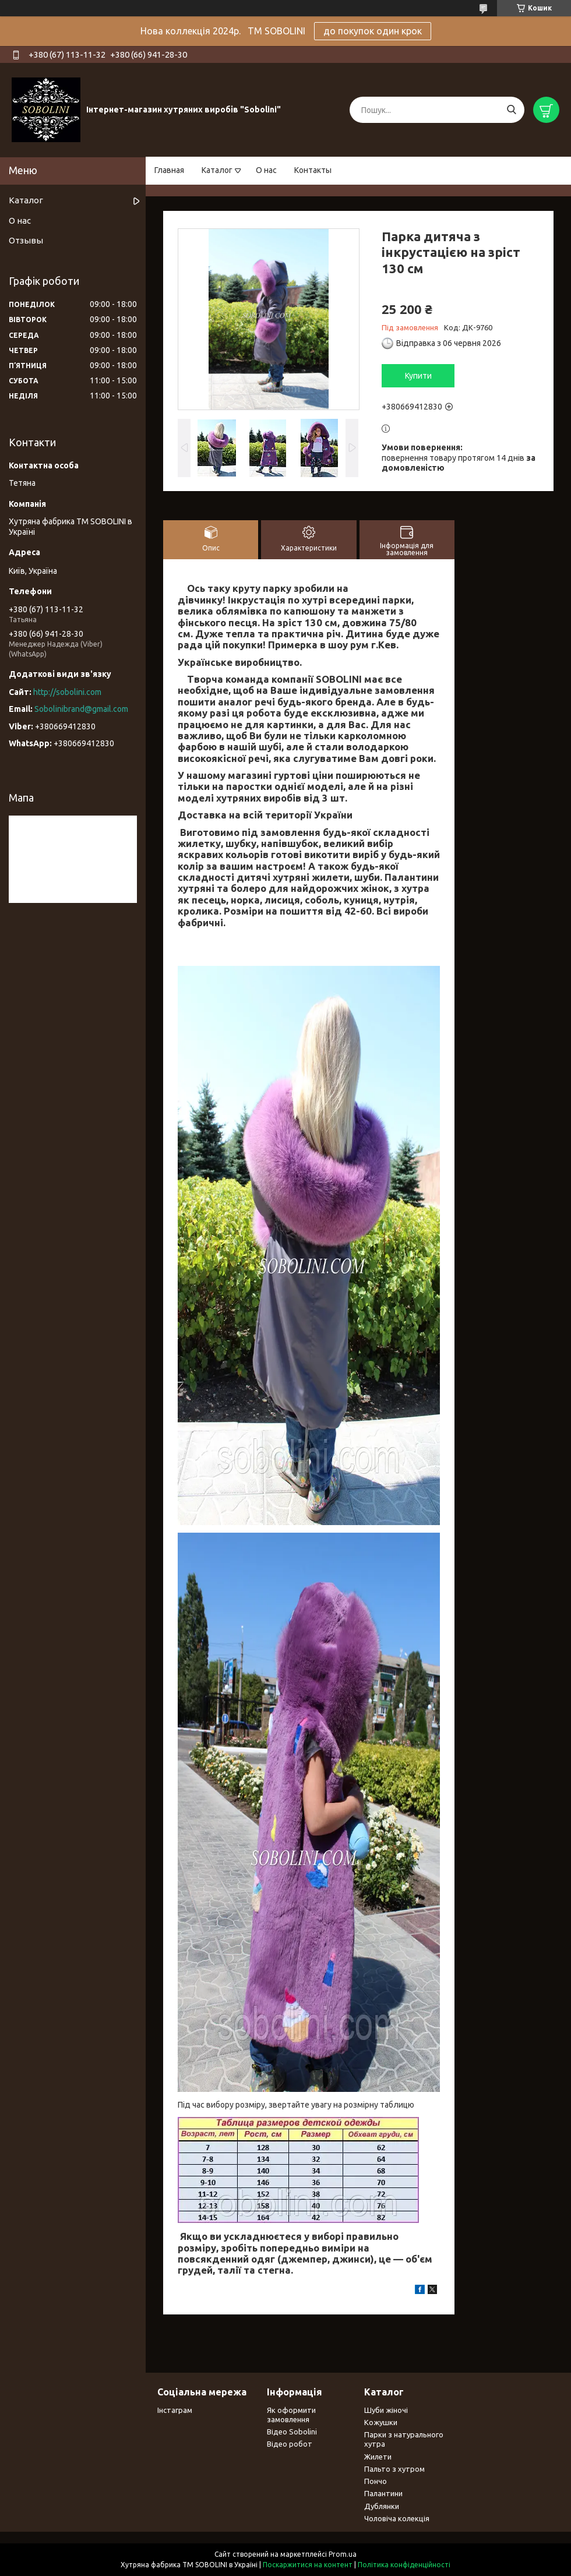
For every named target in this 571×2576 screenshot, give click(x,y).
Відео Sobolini (292, 2431)
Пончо (375, 2481)
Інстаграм (174, 2410)
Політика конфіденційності (404, 2564)
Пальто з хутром (394, 2469)
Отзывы (26, 240)
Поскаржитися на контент (308, 2564)
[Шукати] (511, 110)
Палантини (383, 2493)
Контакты (313, 170)
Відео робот (289, 2444)
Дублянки (381, 2506)
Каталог (217, 170)
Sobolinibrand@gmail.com (81, 709)
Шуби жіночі (386, 2410)
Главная (169, 170)
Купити (418, 375)
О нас (266, 170)
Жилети (378, 2457)
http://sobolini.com (67, 692)
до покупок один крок (372, 31)
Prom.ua (343, 2554)
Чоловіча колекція (396, 2518)
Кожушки (380, 2422)
